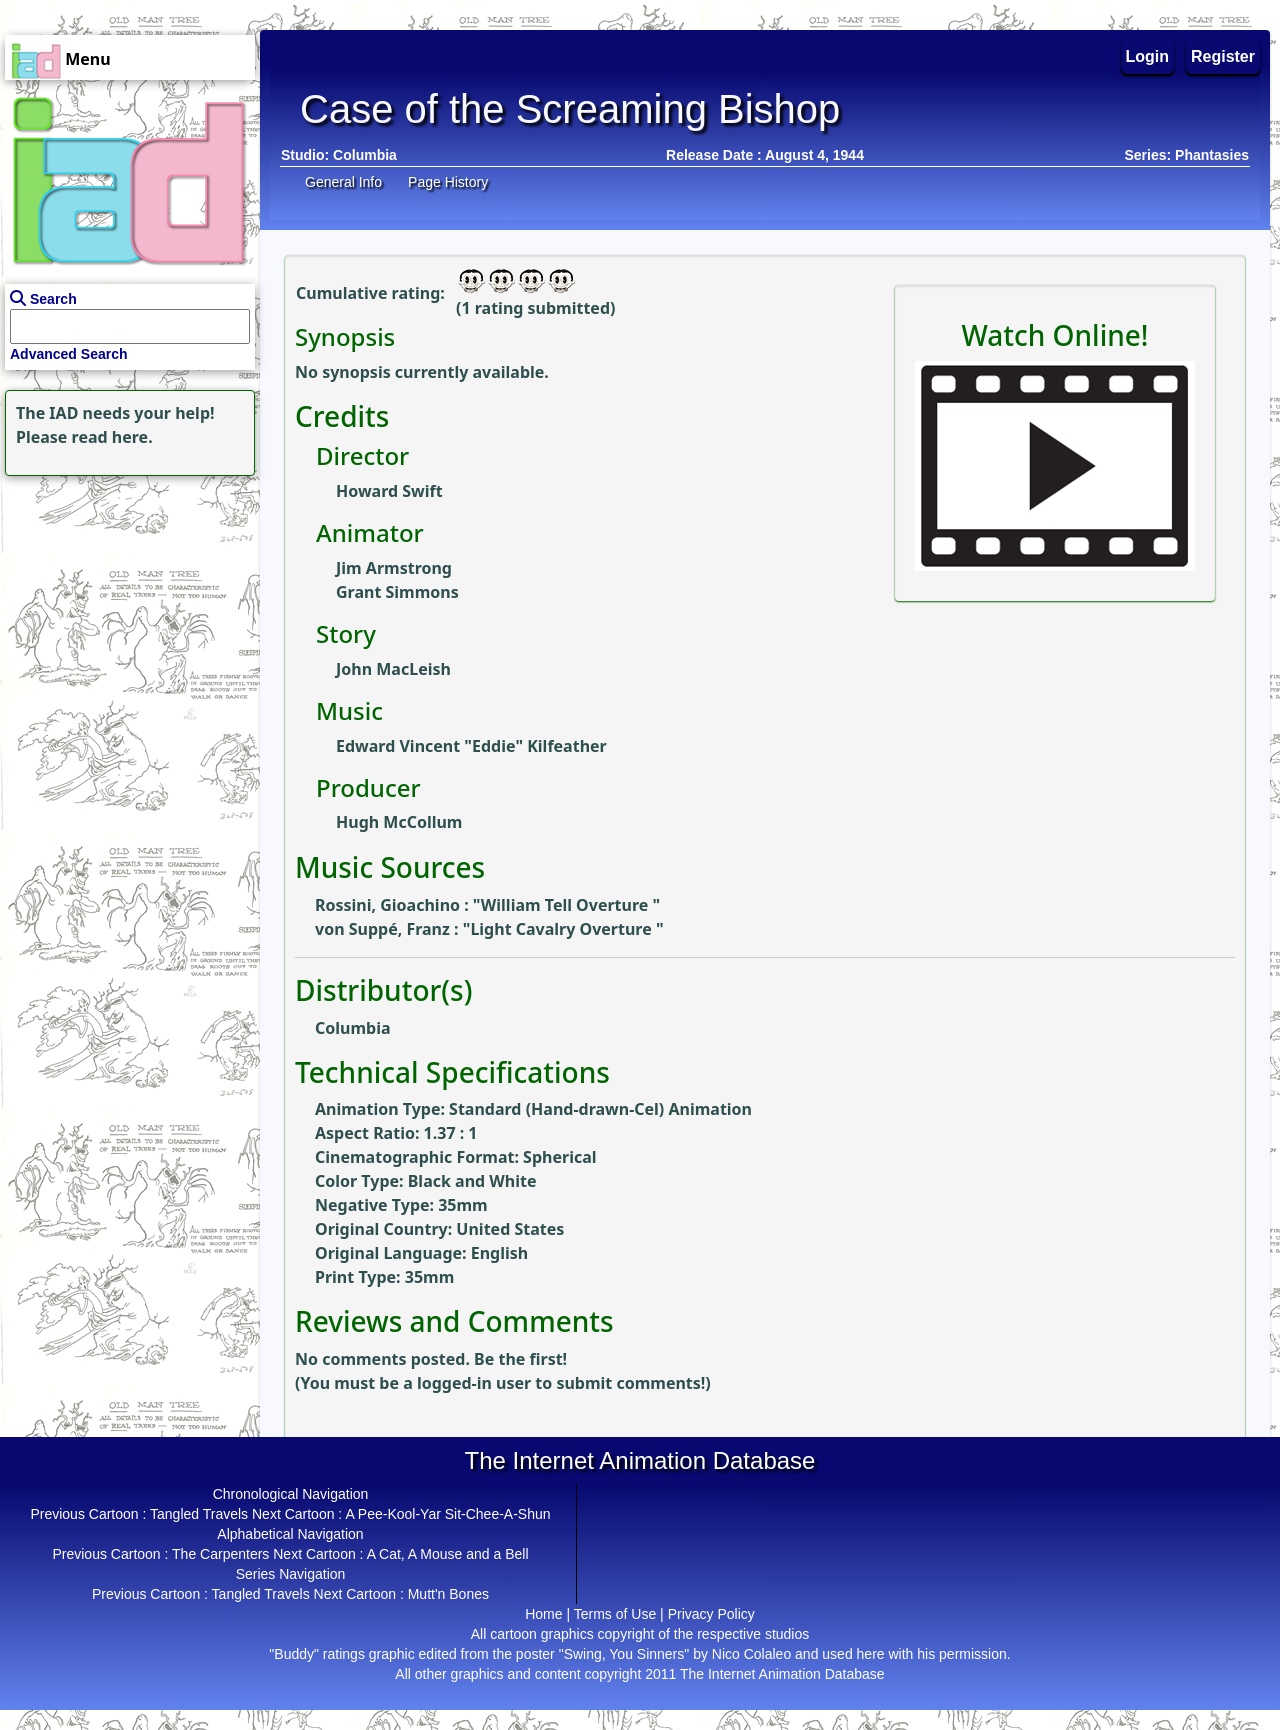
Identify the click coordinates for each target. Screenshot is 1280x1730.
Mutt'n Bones (448, 1594)
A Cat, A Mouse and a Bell (448, 1554)
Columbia (365, 155)
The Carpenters (220, 1554)
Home (543, 1614)
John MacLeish (393, 669)
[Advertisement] (125, 606)
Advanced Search (69, 354)
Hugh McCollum (399, 822)
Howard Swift (389, 491)
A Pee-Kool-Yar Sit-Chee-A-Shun (447, 1514)
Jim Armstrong (394, 568)
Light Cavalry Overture (563, 929)
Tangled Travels (199, 1514)
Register (1223, 56)
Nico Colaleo (751, 1654)
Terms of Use (615, 1614)
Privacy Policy (711, 1614)
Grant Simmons (397, 592)
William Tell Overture (567, 905)
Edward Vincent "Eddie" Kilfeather (471, 746)
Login (1148, 56)
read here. (112, 437)
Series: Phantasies (1186, 155)
